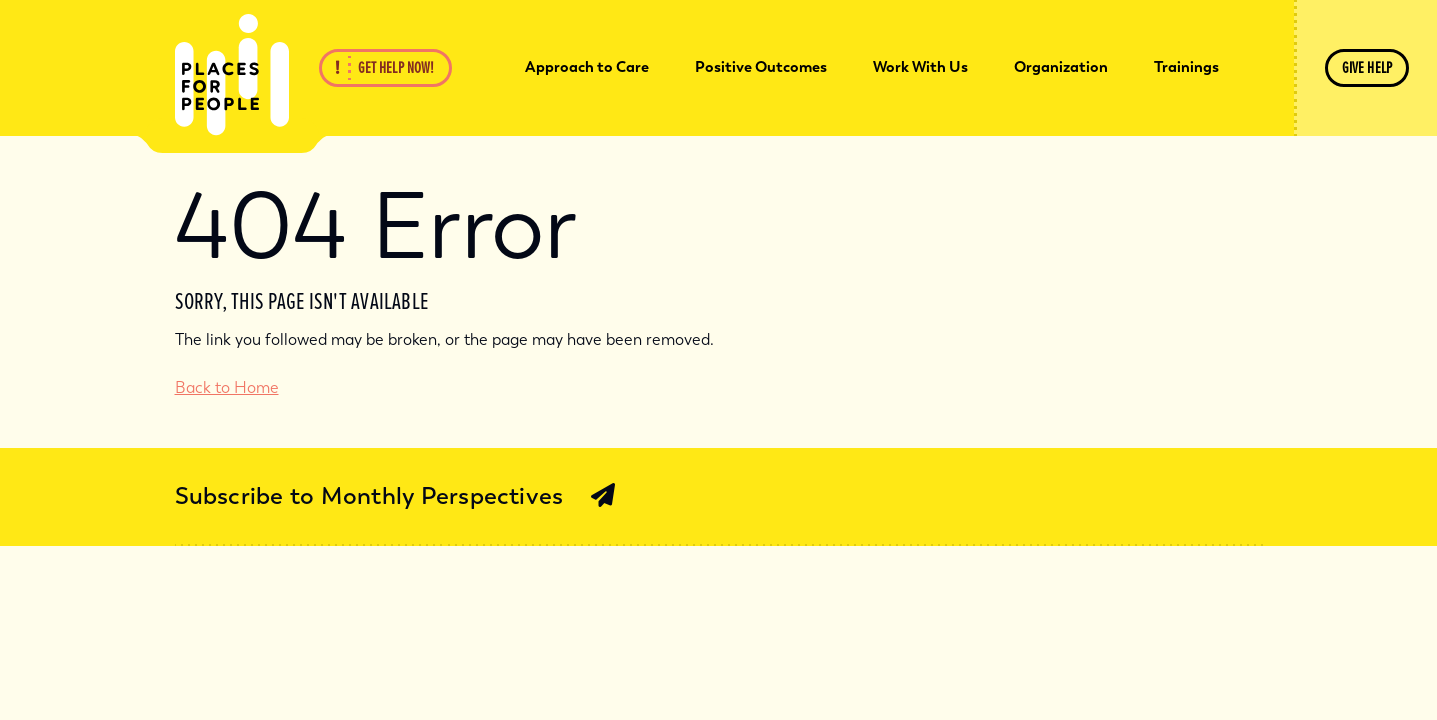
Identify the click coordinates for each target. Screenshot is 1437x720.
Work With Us (920, 67)
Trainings (1186, 67)
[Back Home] (232, 75)
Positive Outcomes (761, 67)
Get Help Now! (396, 68)
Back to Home (227, 387)
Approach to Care (587, 67)
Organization (1061, 67)
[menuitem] (587, 68)
